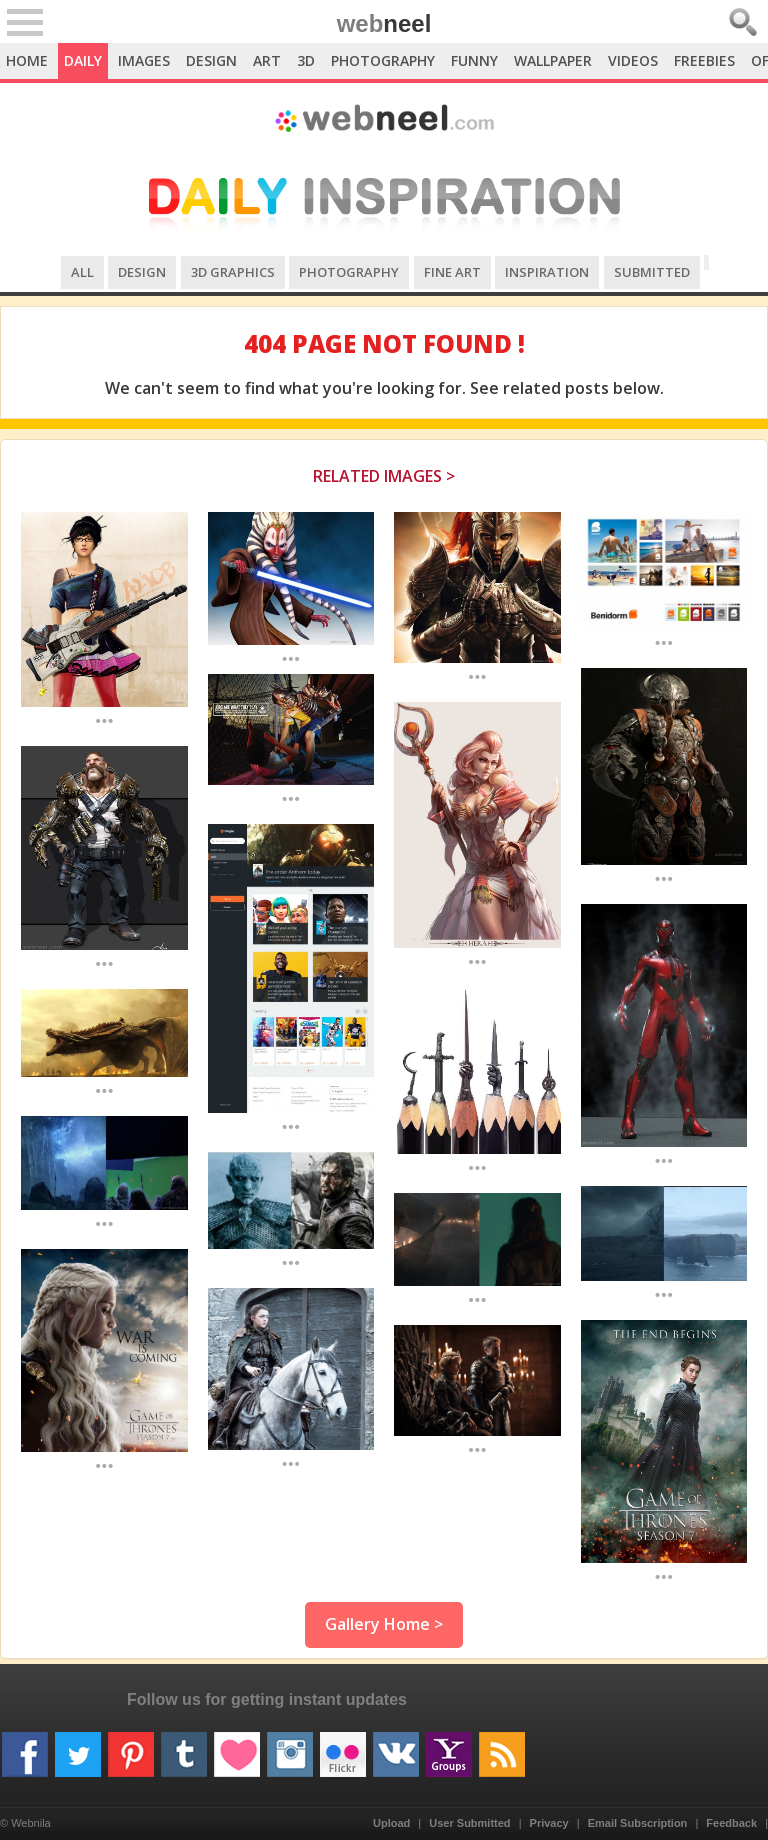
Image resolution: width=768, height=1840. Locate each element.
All (82, 272)
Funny (474, 60)
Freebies (704, 60)
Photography (383, 60)
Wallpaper (553, 60)
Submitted (652, 272)
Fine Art (452, 272)
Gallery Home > (384, 1624)
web (384, 23)
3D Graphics (233, 272)
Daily (83, 60)
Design (211, 60)
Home (27, 60)
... (104, 719)
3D (306, 60)
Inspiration (547, 272)
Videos (633, 60)
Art (267, 60)
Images (144, 60)
